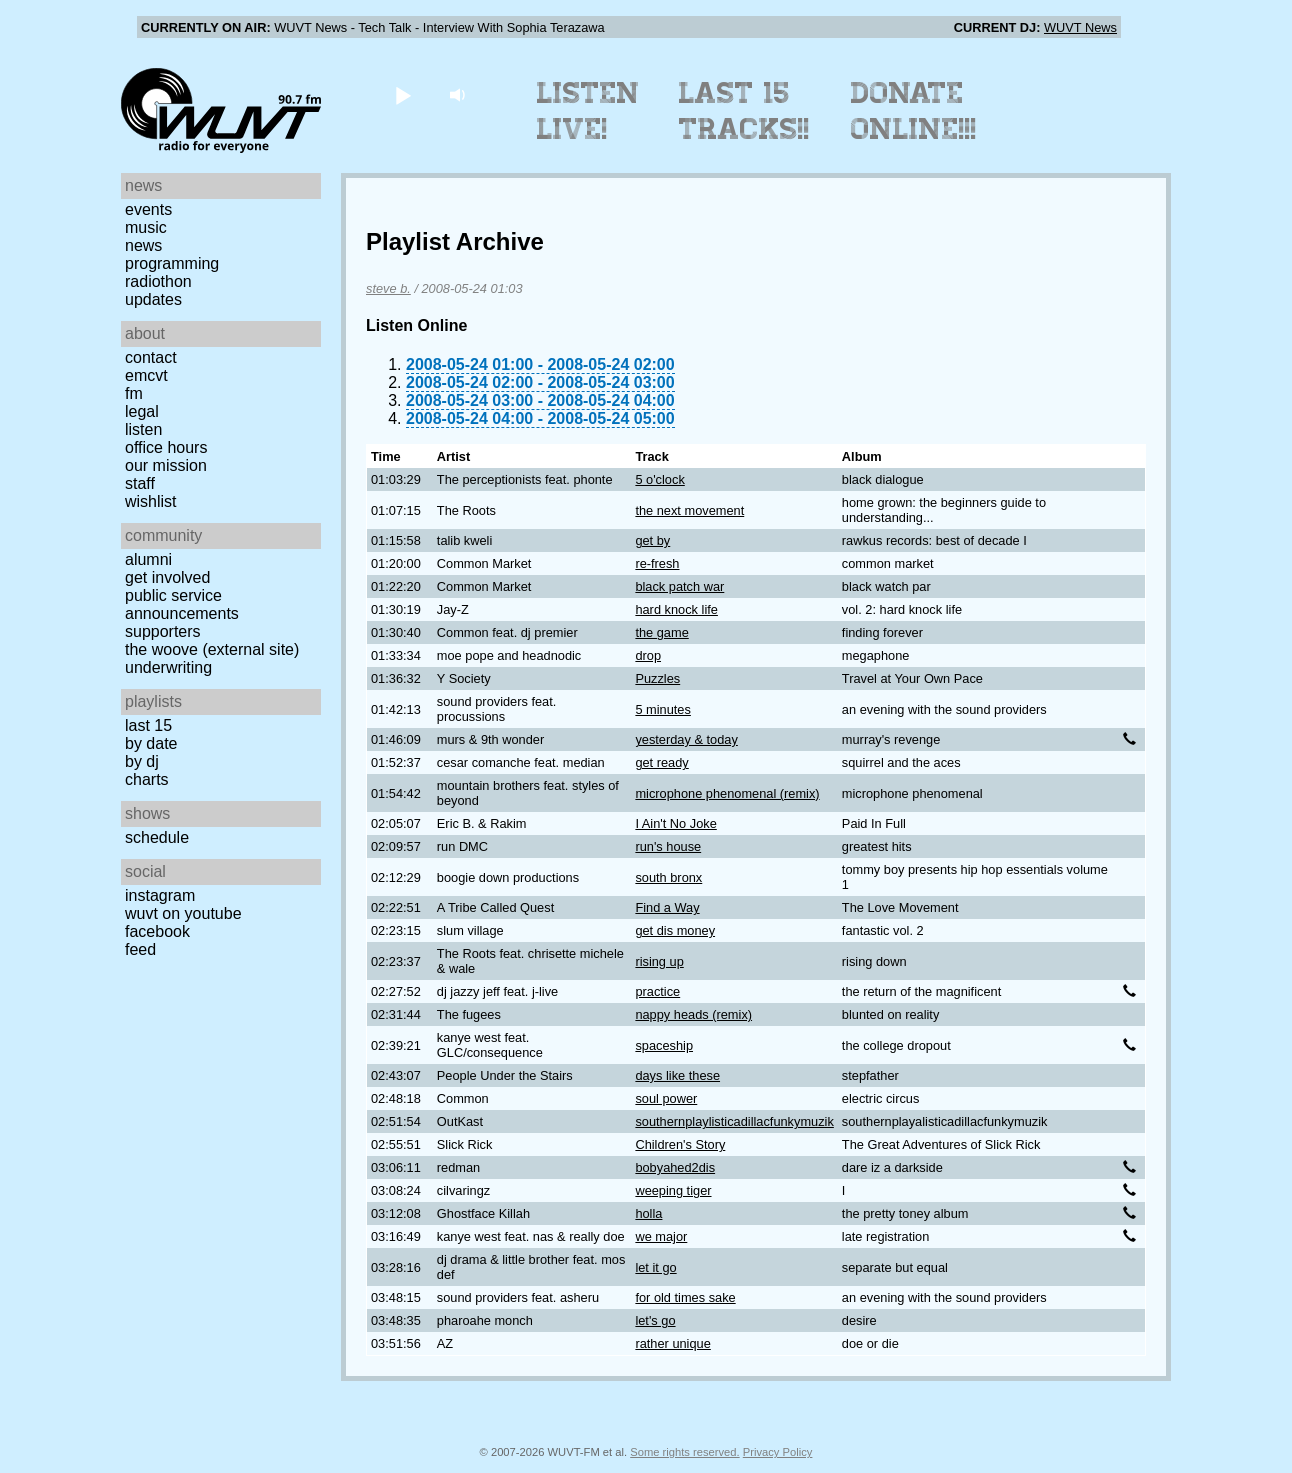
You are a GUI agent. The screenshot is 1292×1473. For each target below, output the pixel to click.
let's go (655, 1320)
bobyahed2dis (675, 1167)
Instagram (160, 895)
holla (648, 1213)
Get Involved (167, 577)
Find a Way (667, 907)
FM (134, 393)
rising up (659, 961)
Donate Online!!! (914, 111)
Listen (143, 429)
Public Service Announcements (182, 604)
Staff (140, 483)
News (143, 245)
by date (151, 743)
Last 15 (148, 725)
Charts (147, 779)
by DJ (142, 761)
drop (648, 655)
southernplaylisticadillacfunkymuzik (734, 1121)
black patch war (679, 586)
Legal (142, 411)
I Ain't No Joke (675, 823)
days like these (677, 1075)
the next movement (689, 510)
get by (652, 540)
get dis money (675, 930)
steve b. (388, 288)
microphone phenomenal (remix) (727, 793)
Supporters (163, 631)
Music (146, 227)
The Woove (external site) (212, 649)
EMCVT (146, 375)
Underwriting (168, 667)
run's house (668, 846)
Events (148, 209)
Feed (140, 949)
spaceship (664, 1045)
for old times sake (685, 1297)
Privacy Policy (778, 1452)
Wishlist (151, 501)
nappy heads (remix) (693, 1014)
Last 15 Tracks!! (744, 111)
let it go (655, 1267)
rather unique (672, 1343)
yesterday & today (686, 739)
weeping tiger (673, 1190)
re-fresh (657, 563)
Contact (151, 357)
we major (661, 1236)
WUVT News (1080, 27)
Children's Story (680, 1144)
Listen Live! (588, 111)
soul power (666, 1098)
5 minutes (662, 709)
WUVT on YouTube (183, 913)
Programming (172, 263)
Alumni (148, 559)
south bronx (668, 877)
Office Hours (166, 447)
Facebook (157, 931)
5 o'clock (659, 479)
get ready (661, 762)
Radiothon (158, 281)
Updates (153, 299)
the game (661, 632)
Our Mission (166, 465)
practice (657, 991)
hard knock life (676, 609)
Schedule (157, 837)
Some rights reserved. (684, 1452)
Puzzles (657, 678)
